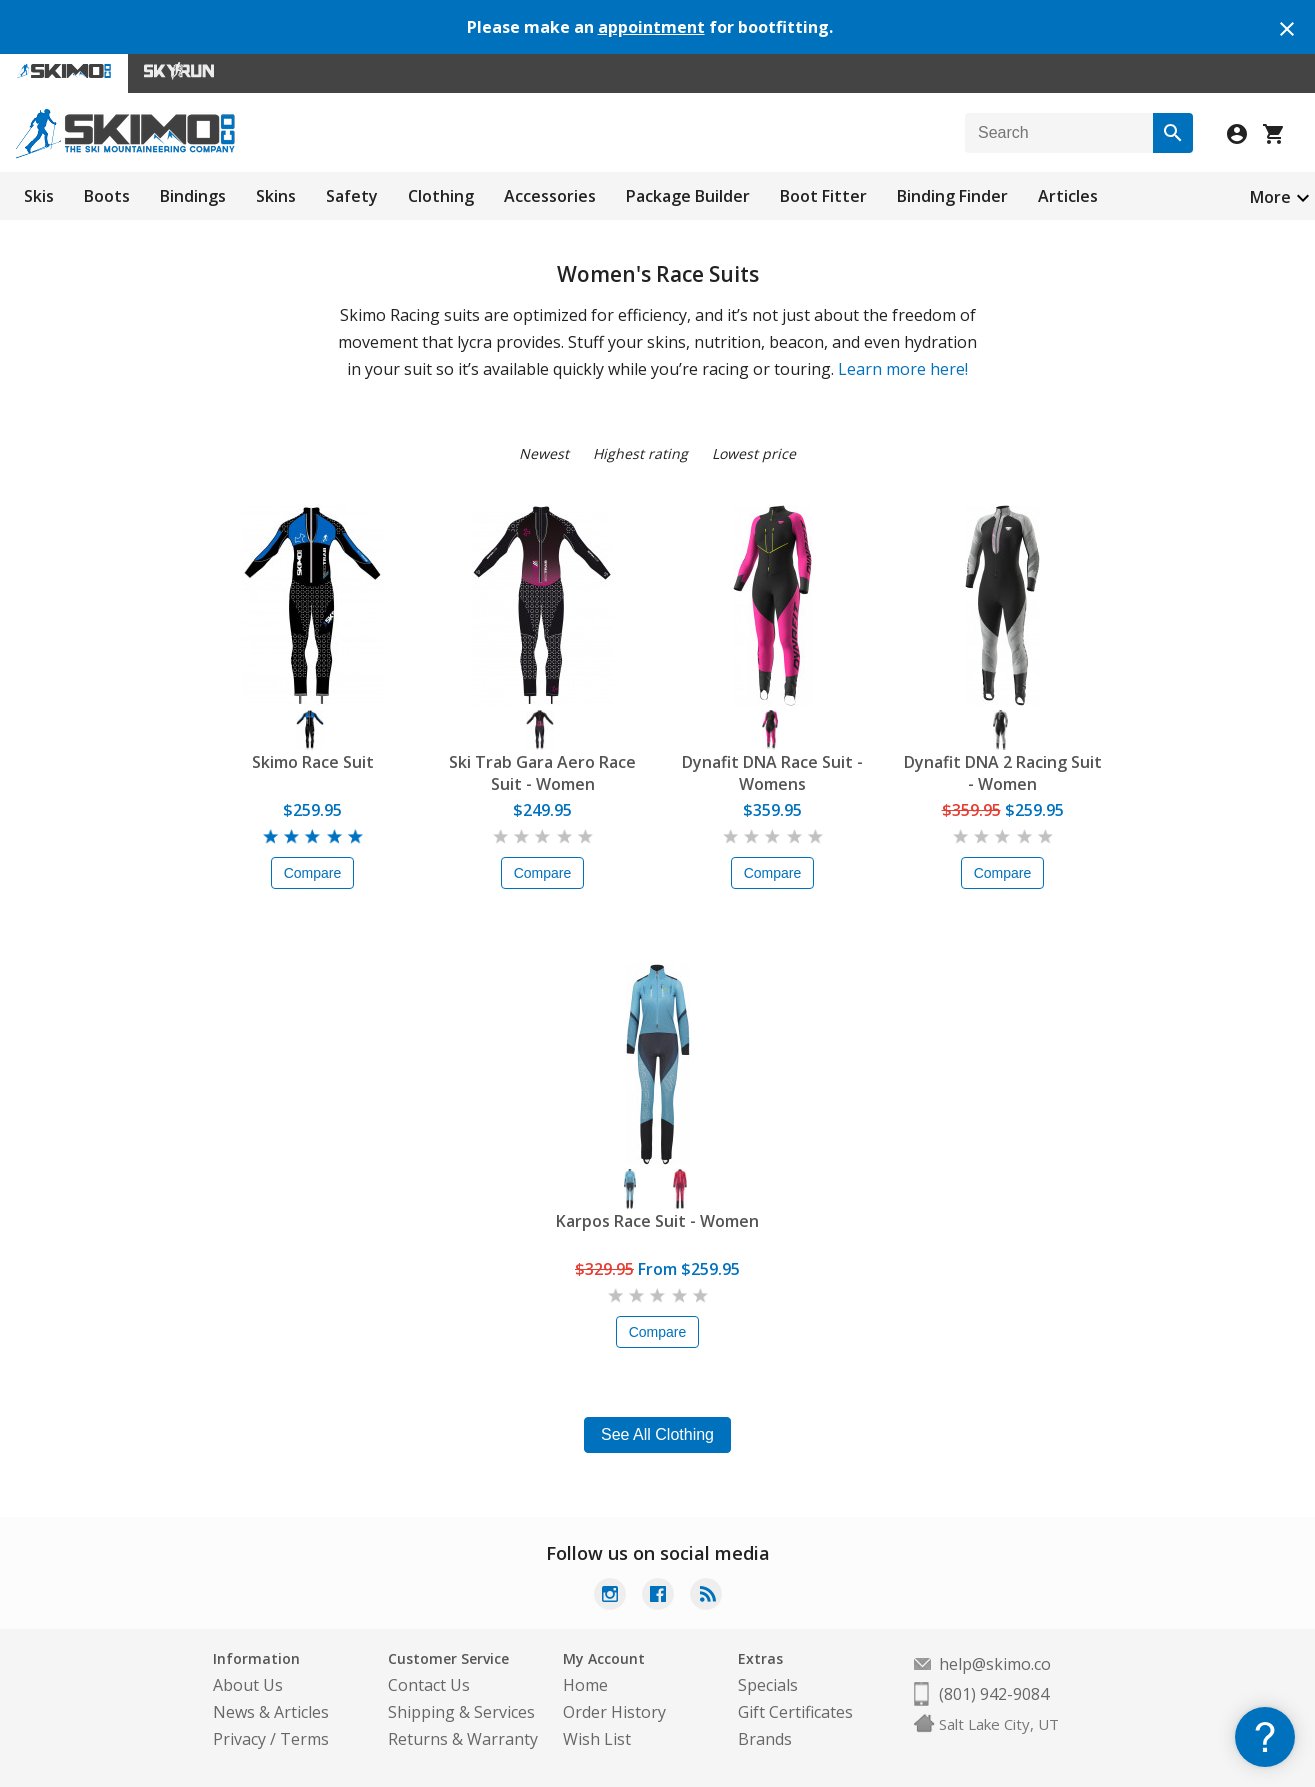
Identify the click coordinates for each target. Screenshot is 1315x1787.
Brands (765, 1739)
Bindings (193, 196)
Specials (768, 1685)
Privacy (239, 1739)
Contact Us (429, 1685)
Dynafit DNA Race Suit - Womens (772, 773)
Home (585, 1685)
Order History (614, 1712)
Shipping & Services (461, 1712)
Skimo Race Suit (313, 762)
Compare (313, 873)
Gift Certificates (795, 1712)
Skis (39, 196)
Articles (1068, 196)
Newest (544, 453)
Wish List (597, 1739)
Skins (276, 196)
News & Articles (271, 1712)
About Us (248, 1685)
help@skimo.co (995, 1664)
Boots (107, 196)
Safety (352, 196)
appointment (651, 27)
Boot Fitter (823, 196)
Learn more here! (903, 369)
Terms (304, 1739)
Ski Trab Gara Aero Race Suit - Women (542, 773)
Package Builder (688, 196)
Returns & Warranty (463, 1739)
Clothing (441, 196)
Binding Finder (952, 196)
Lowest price (754, 453)
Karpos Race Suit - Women (657, 1221)
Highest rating (640, 453)
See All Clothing (657, 1434)
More (1270, 197)
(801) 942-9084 (994, 1694)
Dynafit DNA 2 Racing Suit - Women (1003, 773)
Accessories (550, 196)
